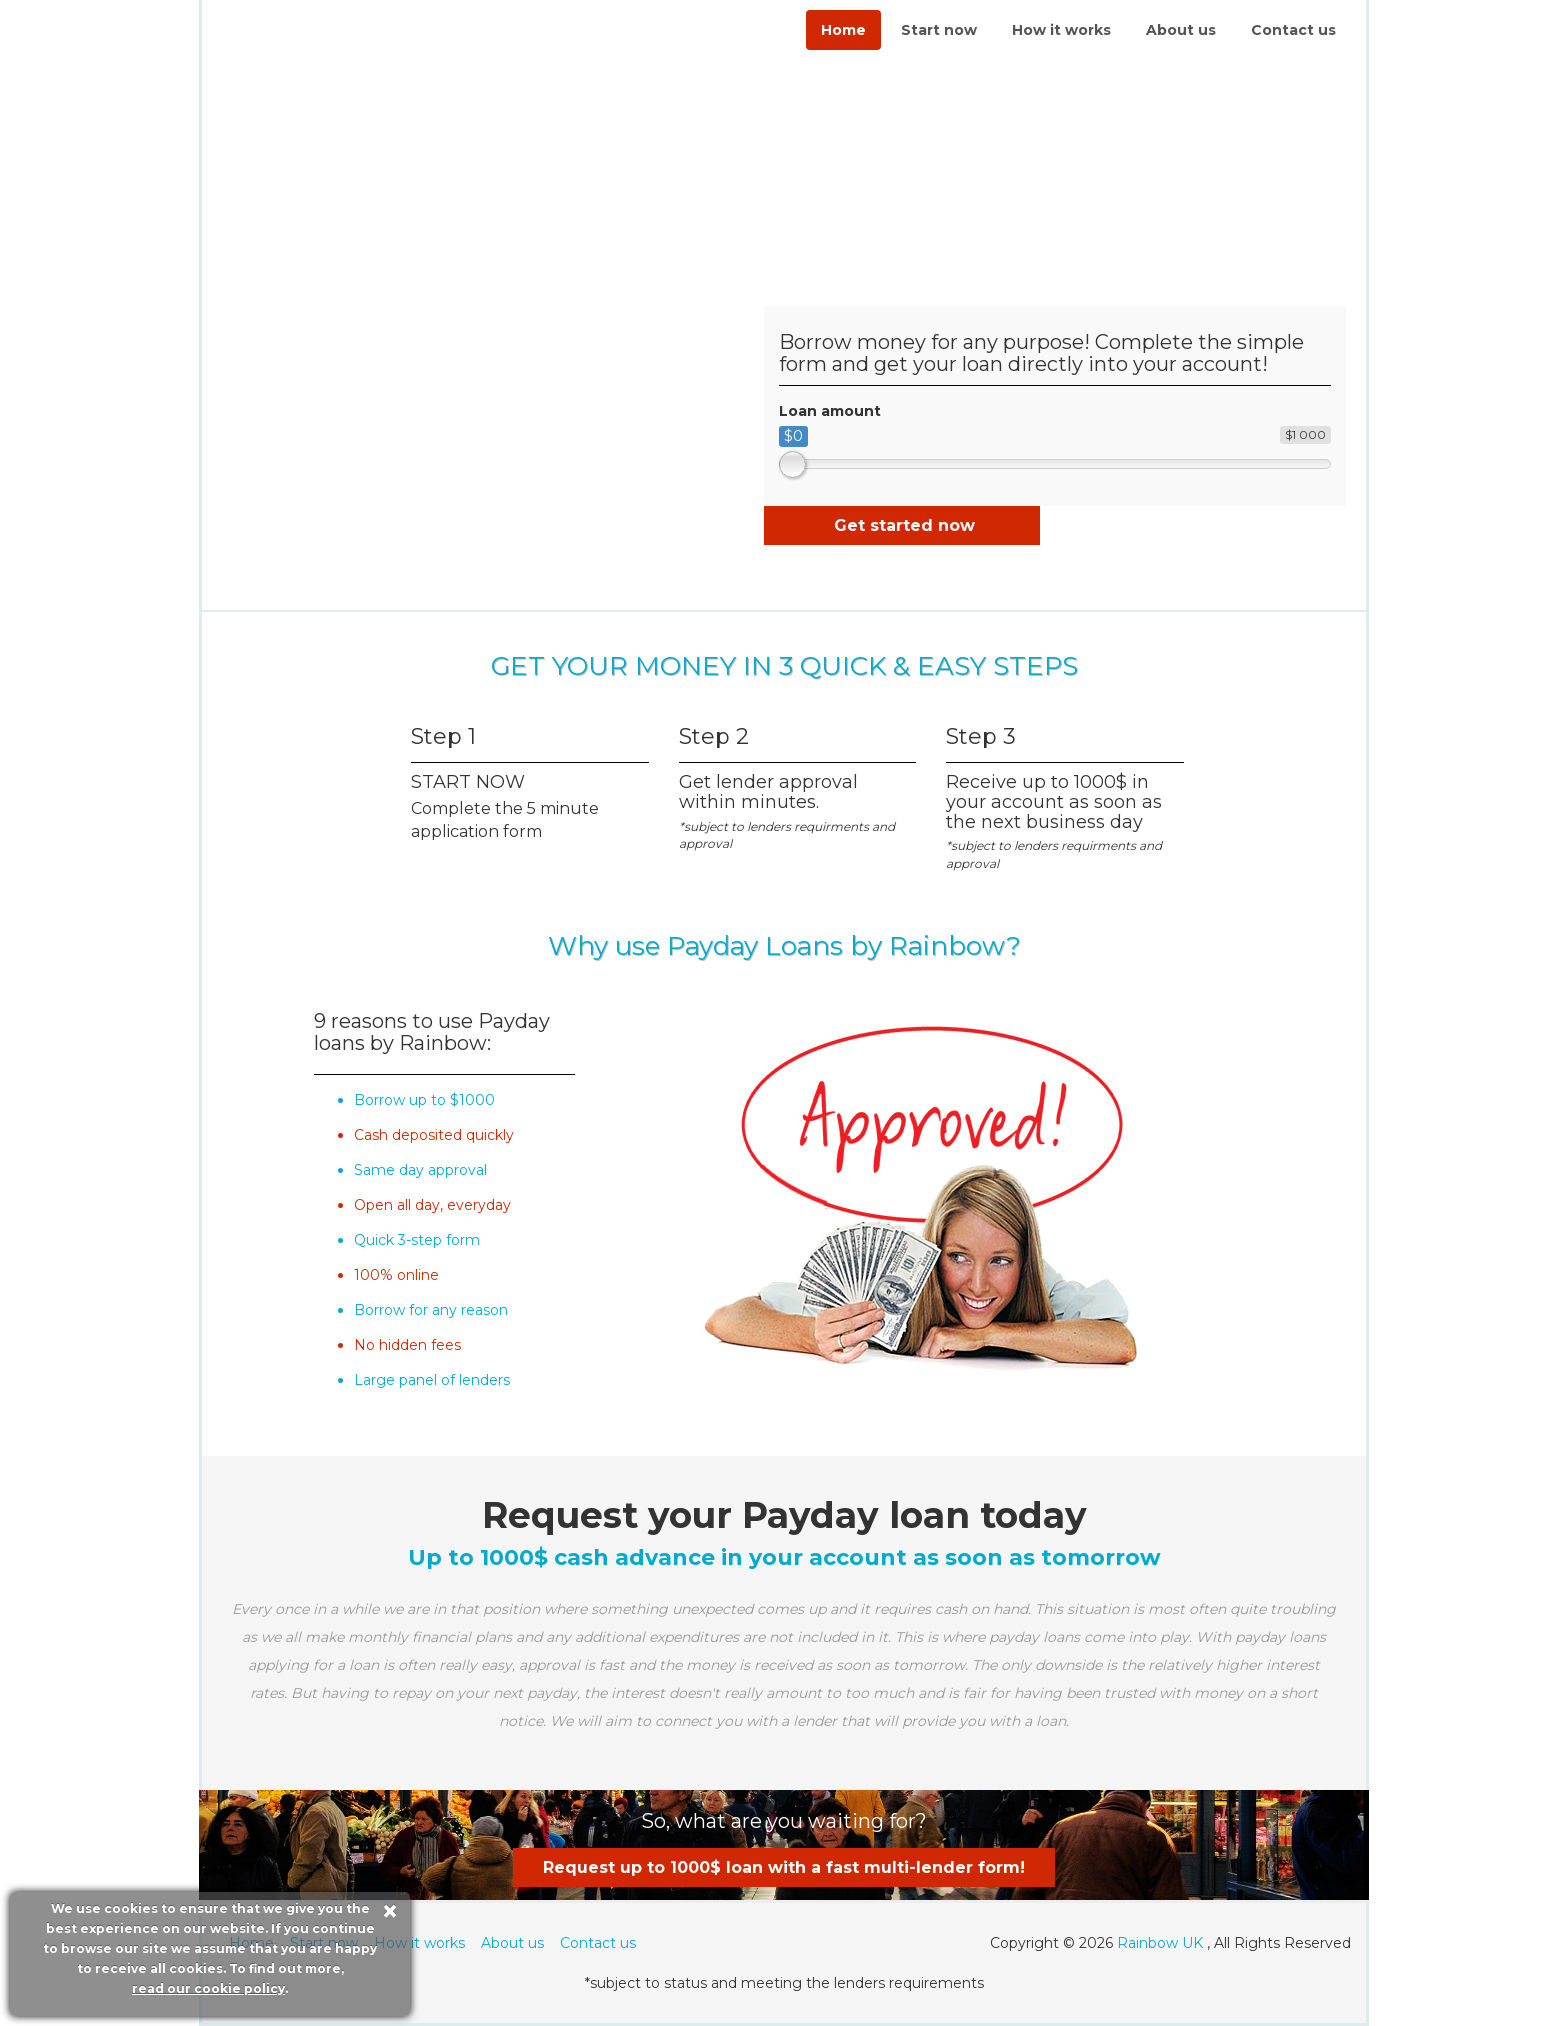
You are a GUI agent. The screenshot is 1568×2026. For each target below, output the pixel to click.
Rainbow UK (1160, 1943)
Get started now (904, 525)
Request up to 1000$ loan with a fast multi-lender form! (784, 1867)
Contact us (1293, 30)
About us (1181, 30)
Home (843, 30)
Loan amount (830, 411)
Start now (939, 30)
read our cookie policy (208, 1988)
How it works (1061, 30)
